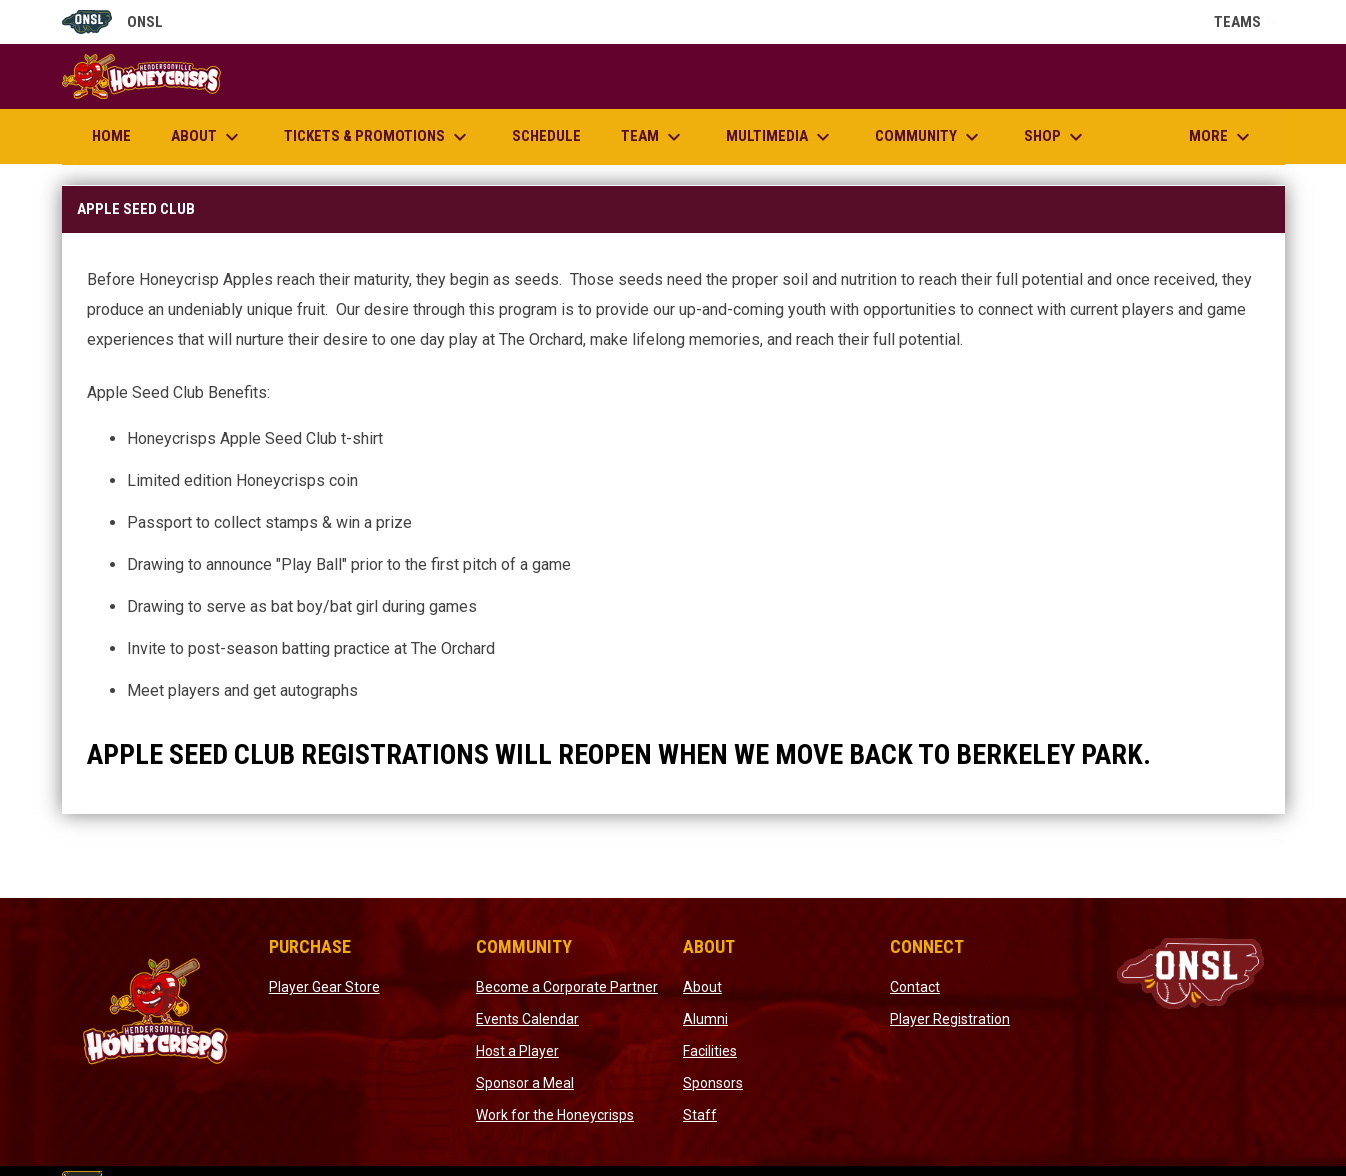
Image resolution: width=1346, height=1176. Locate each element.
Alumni (705, 1019)
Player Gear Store (324, 987)
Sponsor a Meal (525, 1083)
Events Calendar (527, 1019)
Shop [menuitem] (1056, 137)
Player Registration (950, 1019)
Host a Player (517, 1051)
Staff (700, 1115)
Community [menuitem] (929, 137)
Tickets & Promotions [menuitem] (378, 137)
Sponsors (713, 1083)
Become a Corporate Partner (567, 987)
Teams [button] (1249, 22)
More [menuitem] (1222, 137)
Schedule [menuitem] (546, 136)
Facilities (710, 1051)
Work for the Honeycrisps (555, 1115)
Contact (915, 987)
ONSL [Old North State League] (112, 22)
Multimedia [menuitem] (780, 137)
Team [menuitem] (653, 137)
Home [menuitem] (111, 136)
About (702, 987)
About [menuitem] (207, 137)
